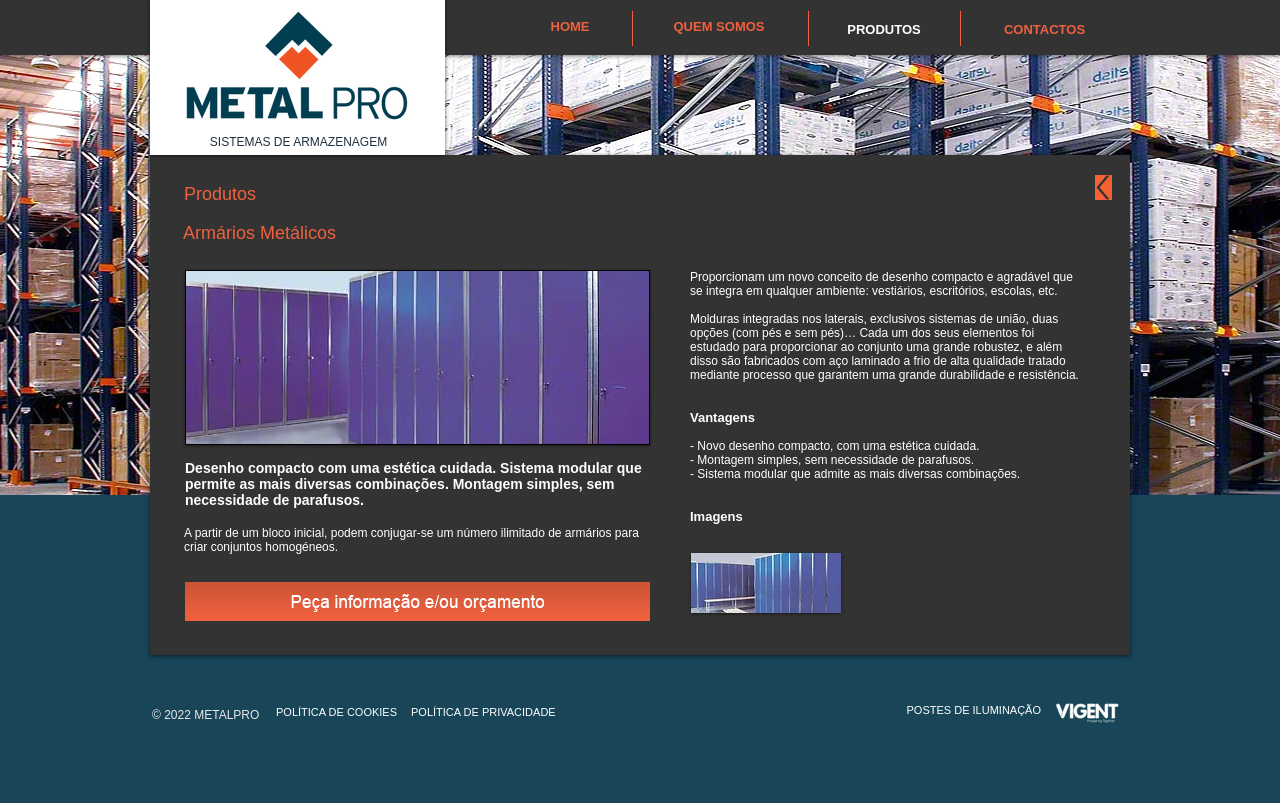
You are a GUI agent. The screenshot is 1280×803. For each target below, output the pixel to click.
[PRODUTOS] (884, 30)
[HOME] (570, 27)
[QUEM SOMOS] (719, 27)
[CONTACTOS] (1044, 30)
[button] (766, 583)
